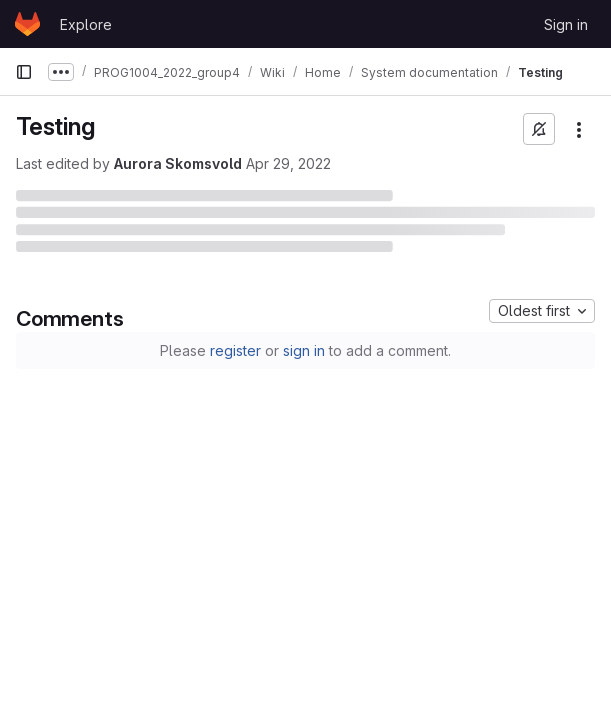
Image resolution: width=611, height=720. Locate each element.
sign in (304, 350)
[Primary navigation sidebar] (24, 72)
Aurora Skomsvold (178, 163)
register (235, 350)
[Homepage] (27, 24)
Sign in (566, 24)
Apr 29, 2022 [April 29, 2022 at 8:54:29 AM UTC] (288, 163)
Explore (86, 24)
